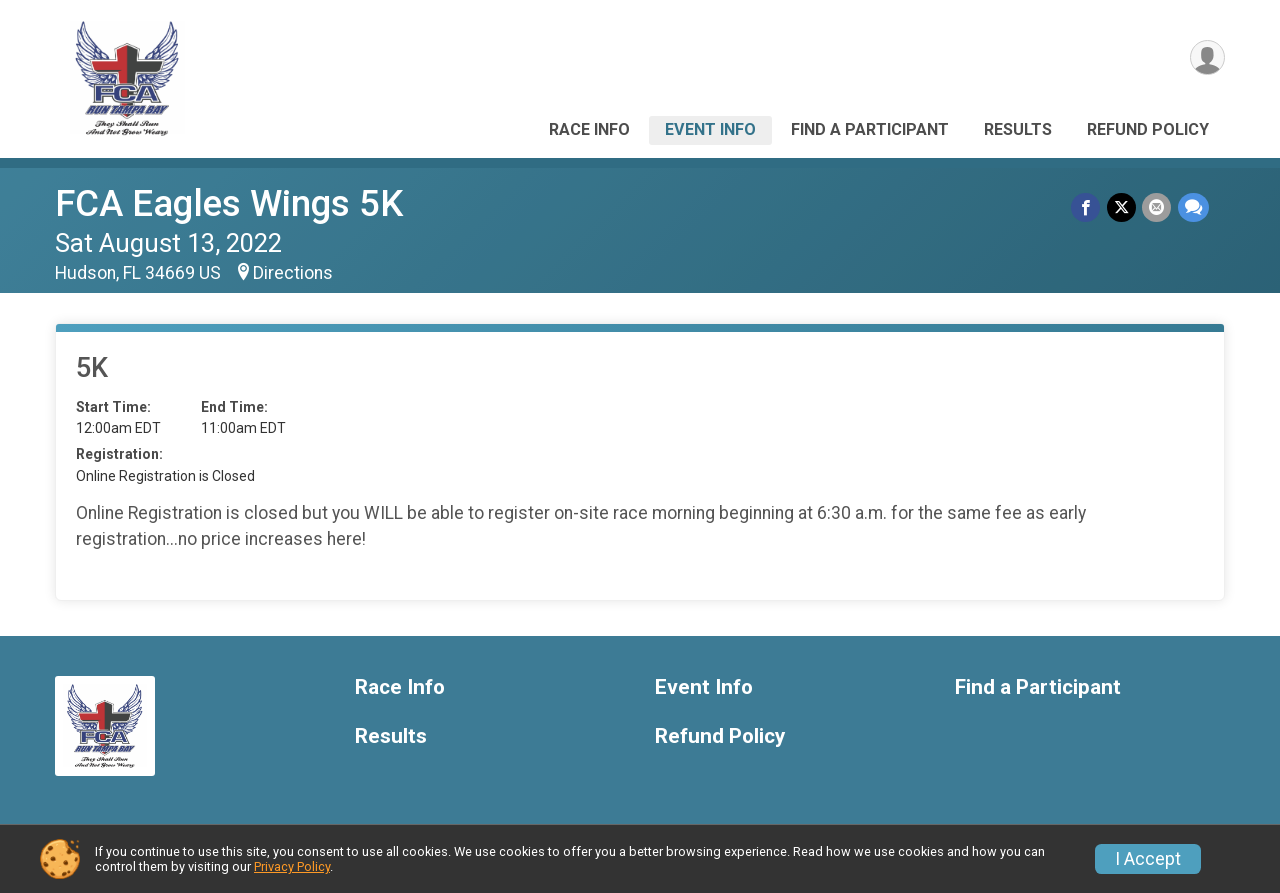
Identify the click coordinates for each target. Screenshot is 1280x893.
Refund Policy (1148, 129)
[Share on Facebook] (1087, 207)
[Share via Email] (1157, 207)
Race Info (589, 129)
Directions (293, 273)
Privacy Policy (292, 866)
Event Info (710, 129)
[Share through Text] (1193, 207)
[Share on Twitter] (1122, 207)
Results (1018, 129)
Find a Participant (870, 129)
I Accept (1148, 859)
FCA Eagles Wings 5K (229, 203)
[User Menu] (1206, 58)
